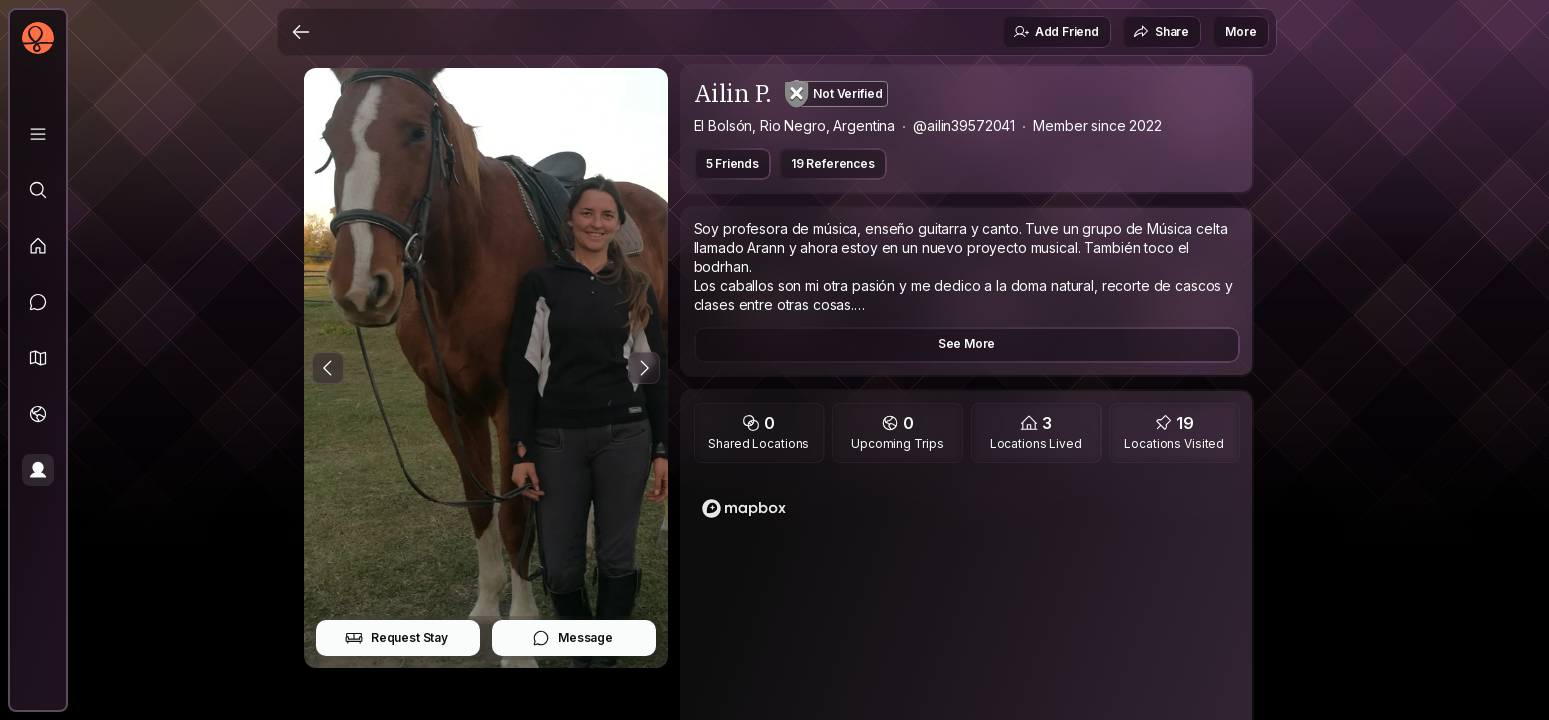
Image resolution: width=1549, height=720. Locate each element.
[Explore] (38, 190)
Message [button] (572, 638)
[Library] (38, 134)
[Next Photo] (644, 368)
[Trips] (38, 414)
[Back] (301, 32)
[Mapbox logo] (744, 508)
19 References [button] (833, 163)
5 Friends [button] (733, 163)
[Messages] (38, 302)
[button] (38, 358)
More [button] (1240, 31)
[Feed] (38, 246)
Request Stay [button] (396, 638)
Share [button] (1161, 32)
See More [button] (967, 343)
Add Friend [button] (1056, 32)
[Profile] (38, 470)
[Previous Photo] (328, 368)
